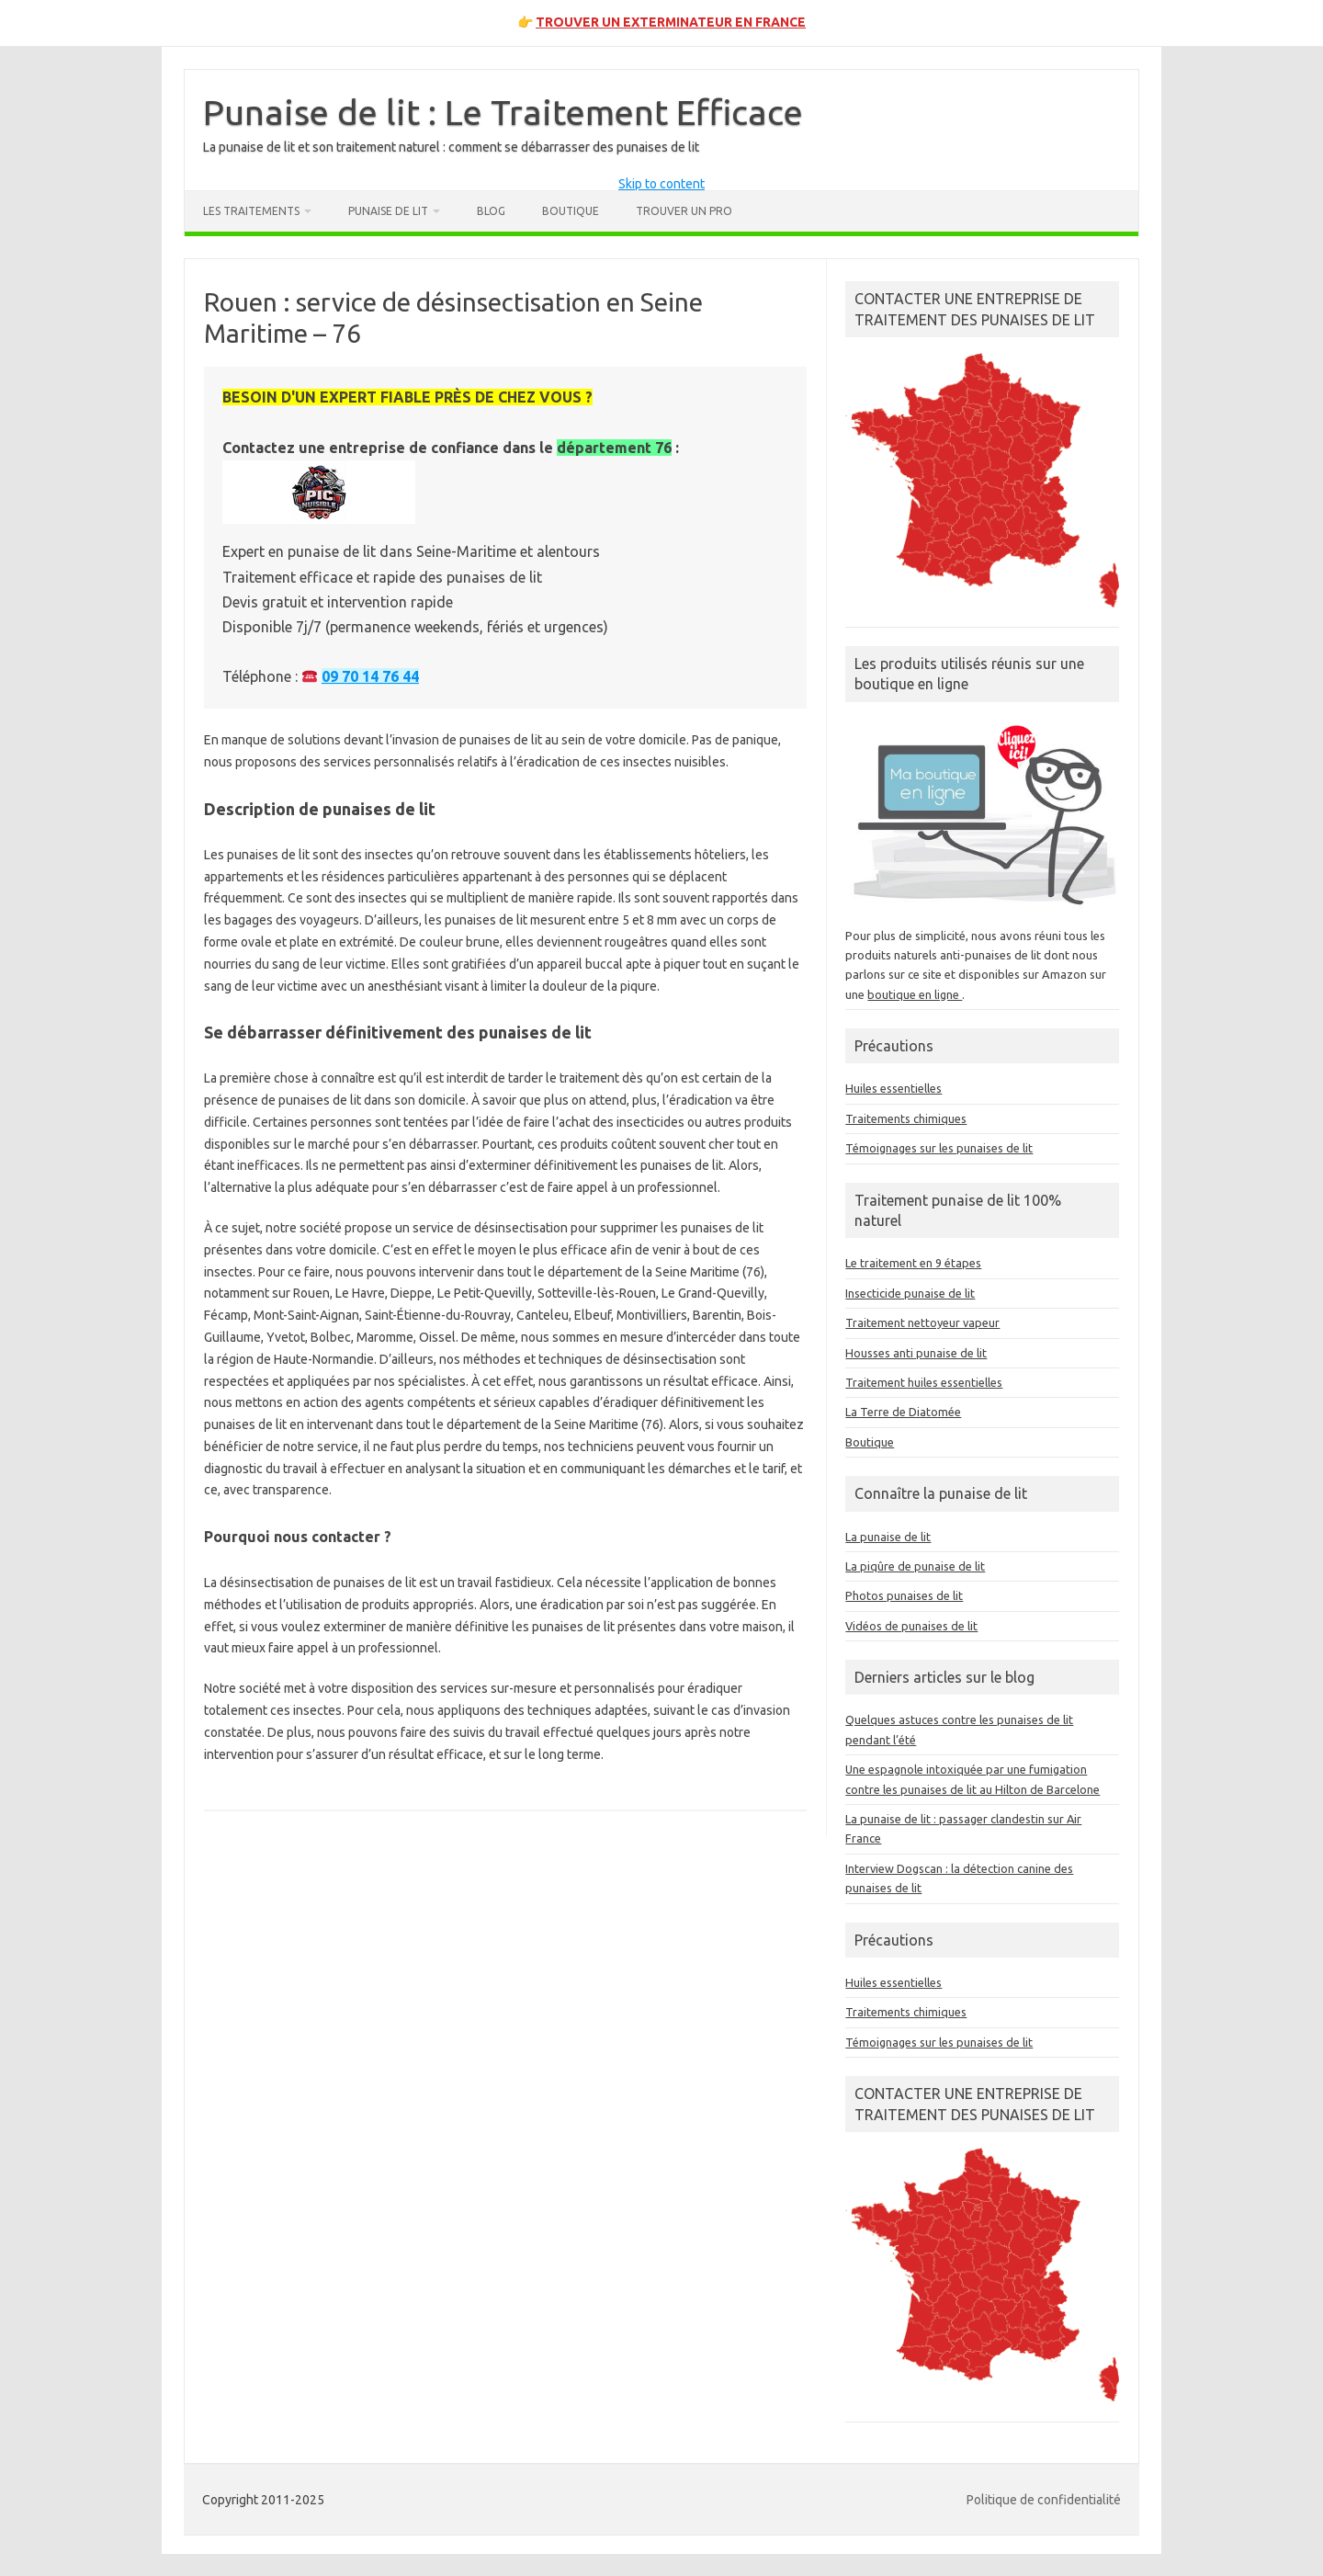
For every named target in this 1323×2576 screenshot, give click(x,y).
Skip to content (661, 183)
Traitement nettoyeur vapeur (922, 1322)
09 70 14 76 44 (370, 676)
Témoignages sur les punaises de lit (939, 1147)
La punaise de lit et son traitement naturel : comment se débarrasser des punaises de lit (451, 147)
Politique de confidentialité (1044, 2499)
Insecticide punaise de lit (910, 1293)
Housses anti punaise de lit (916, 1352)
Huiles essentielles (893, 1088)
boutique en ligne (914, 994)
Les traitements (251, 211)
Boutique (570, 211)
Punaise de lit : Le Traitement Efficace (503, 112)
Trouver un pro (684, 211)
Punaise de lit (388, 211)
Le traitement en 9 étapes (913, 1262)
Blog (491, 211)
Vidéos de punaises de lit (911, 1625)
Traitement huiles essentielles (923, 1382)
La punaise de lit (888, 1536)
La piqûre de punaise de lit (915, 1566)
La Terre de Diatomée (903, 1411)
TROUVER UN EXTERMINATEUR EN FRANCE (671, 22)
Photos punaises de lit (904, 1595)
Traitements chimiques (906, 1118)
